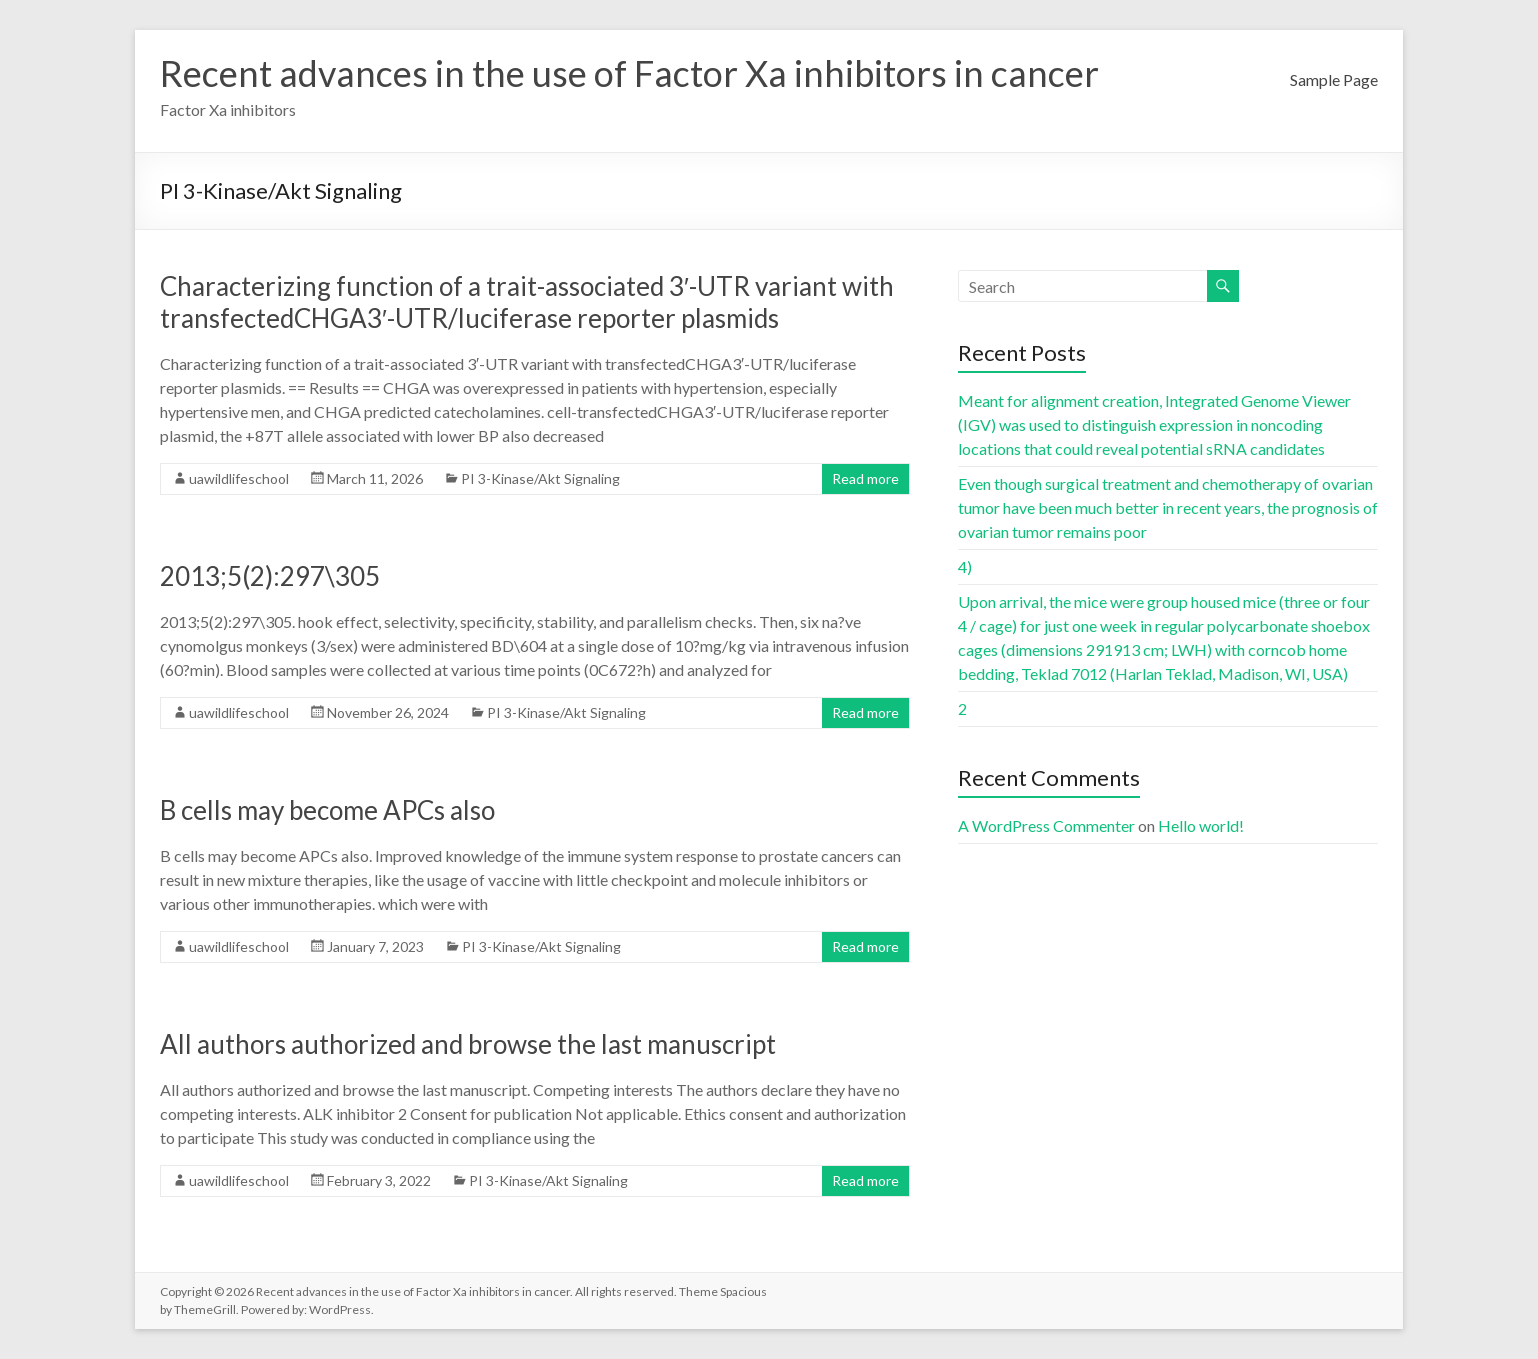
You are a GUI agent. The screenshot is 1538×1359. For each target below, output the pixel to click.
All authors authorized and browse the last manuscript (468, 1044)
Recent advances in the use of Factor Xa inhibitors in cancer (629, 73)
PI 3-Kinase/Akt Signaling (540, 478)
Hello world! (1201, 825)
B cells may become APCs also (327, 810)
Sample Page (1334, 79)
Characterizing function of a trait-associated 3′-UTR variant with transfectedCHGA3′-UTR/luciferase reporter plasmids (527, 302)
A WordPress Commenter (1046, 825)
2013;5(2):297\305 (270, 576)
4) (965, 566)
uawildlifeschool (239, 478)
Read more (865, 478)
